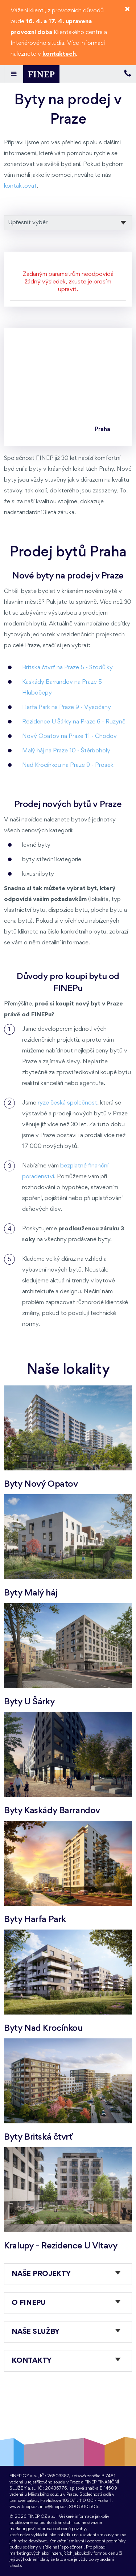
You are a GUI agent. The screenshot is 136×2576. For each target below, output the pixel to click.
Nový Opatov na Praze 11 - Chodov (69, 736)
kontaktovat (20, 186)
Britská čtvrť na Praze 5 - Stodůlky (67, 667)
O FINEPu (29, 2303)
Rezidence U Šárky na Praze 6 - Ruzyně (73, 722)
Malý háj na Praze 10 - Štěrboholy (66, 750)
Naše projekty (41, 2274)
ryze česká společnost (67, 1103)
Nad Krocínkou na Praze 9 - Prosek (68, 765)
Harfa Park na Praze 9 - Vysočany (66, 707)
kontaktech (59, 54)
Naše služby (35, 2332)
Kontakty (31, 2361)
